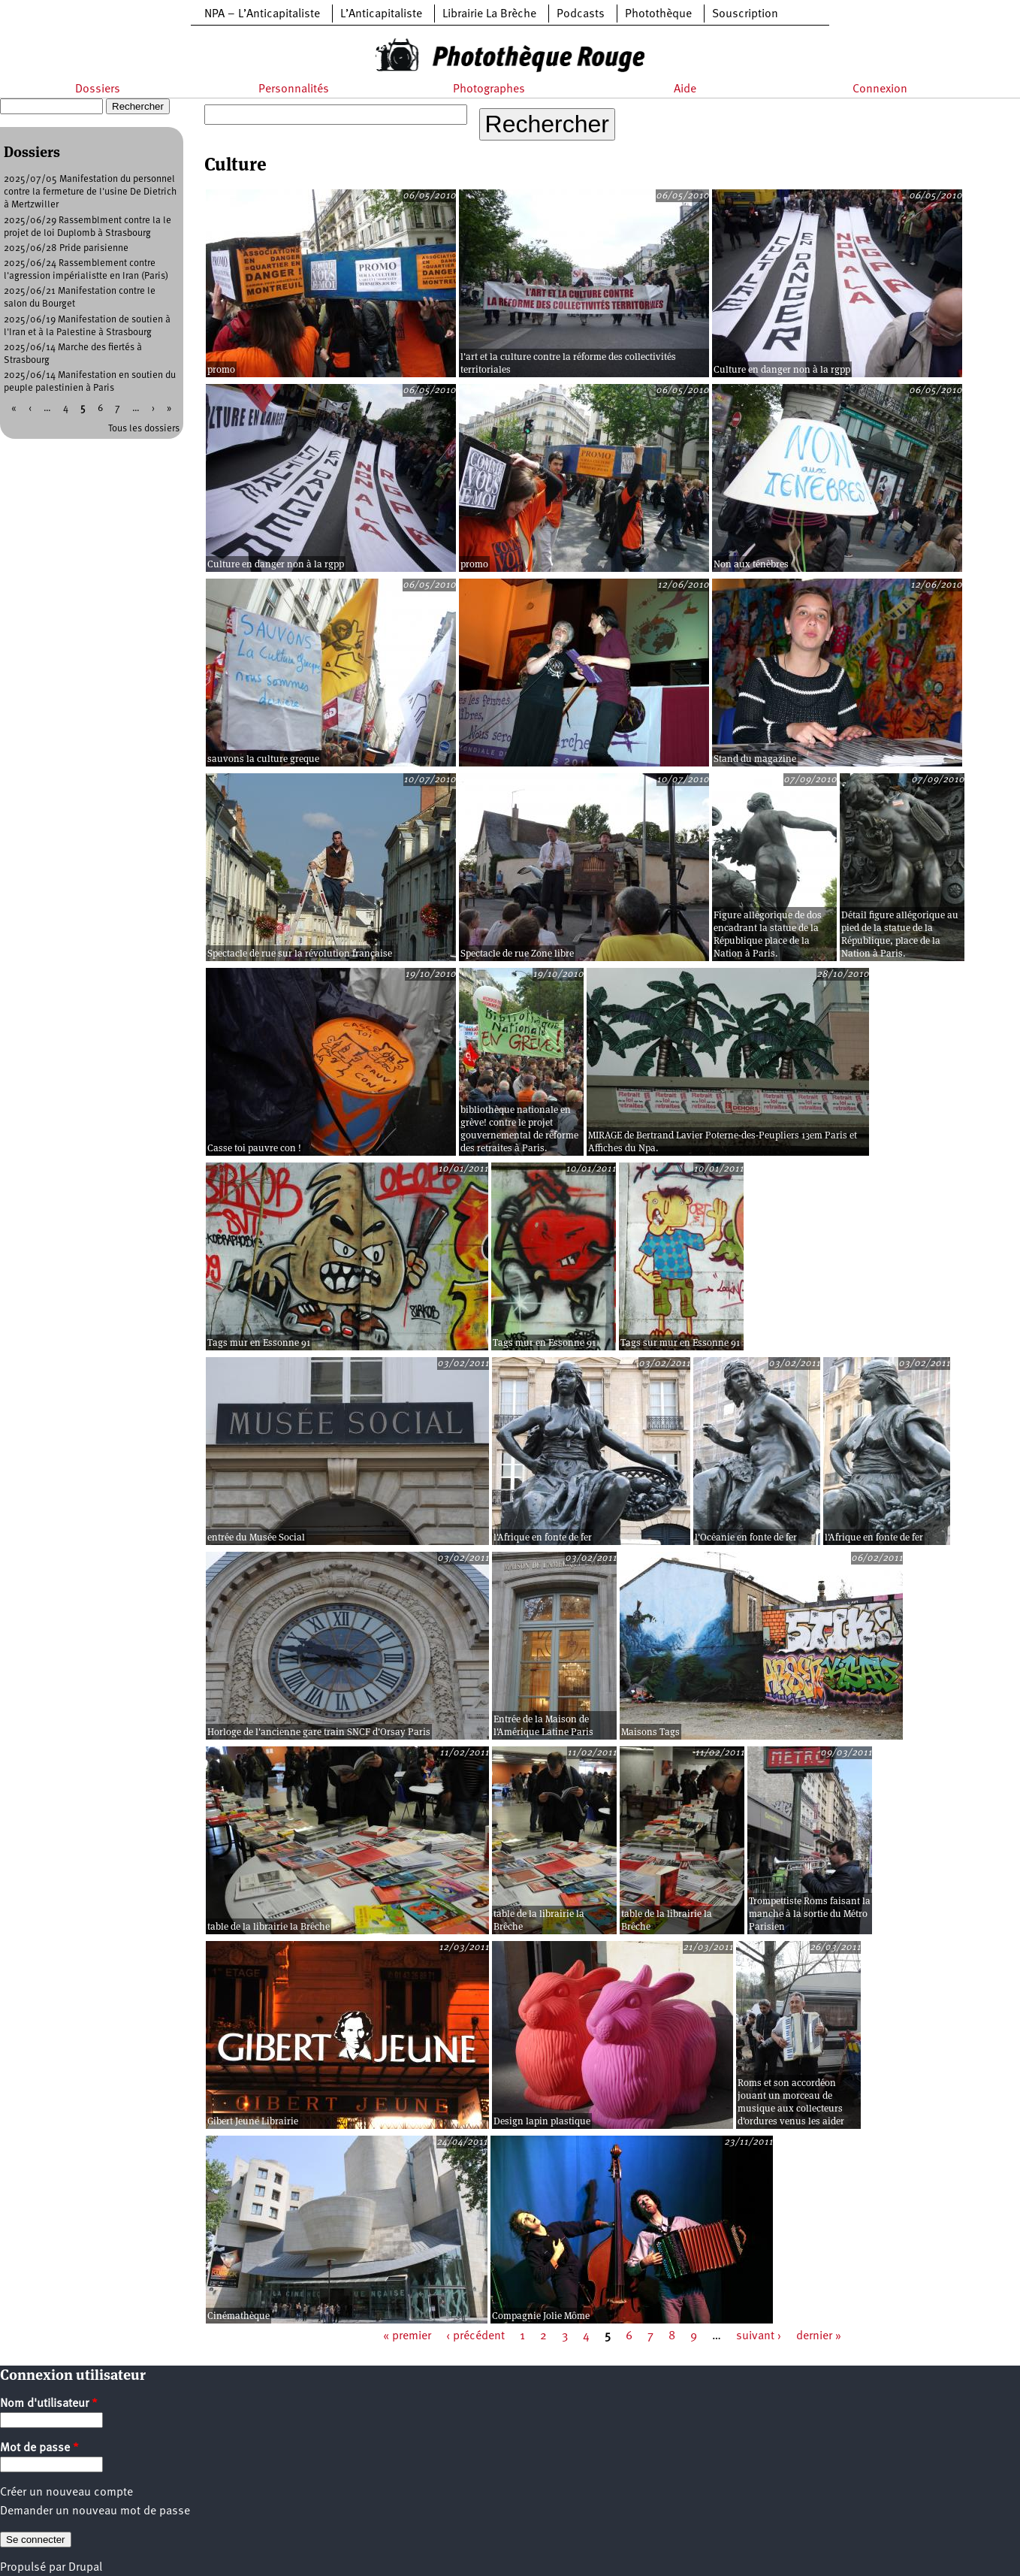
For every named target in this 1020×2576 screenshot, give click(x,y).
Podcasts (581, 14)
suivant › (758, 2336)
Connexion (880, 89)
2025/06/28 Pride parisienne (66, 248)
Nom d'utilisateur (49, 2404)
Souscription (745, 14)
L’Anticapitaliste (381, 14)
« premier (407, 2336)
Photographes (489, 89)
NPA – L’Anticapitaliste (262, 14)
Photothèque (658, 14)
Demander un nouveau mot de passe (95, 2511)
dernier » (818, 2336)
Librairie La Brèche (489, 14)
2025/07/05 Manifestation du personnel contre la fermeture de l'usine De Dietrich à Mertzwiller (90, 192)
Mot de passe (39, 2448)
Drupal (85, 2568)
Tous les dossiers (144, 429)
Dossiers (97, 89)
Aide (685, 89)
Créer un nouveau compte (66, 2493)
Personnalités (293, 89)
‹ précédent (475, 2336)
